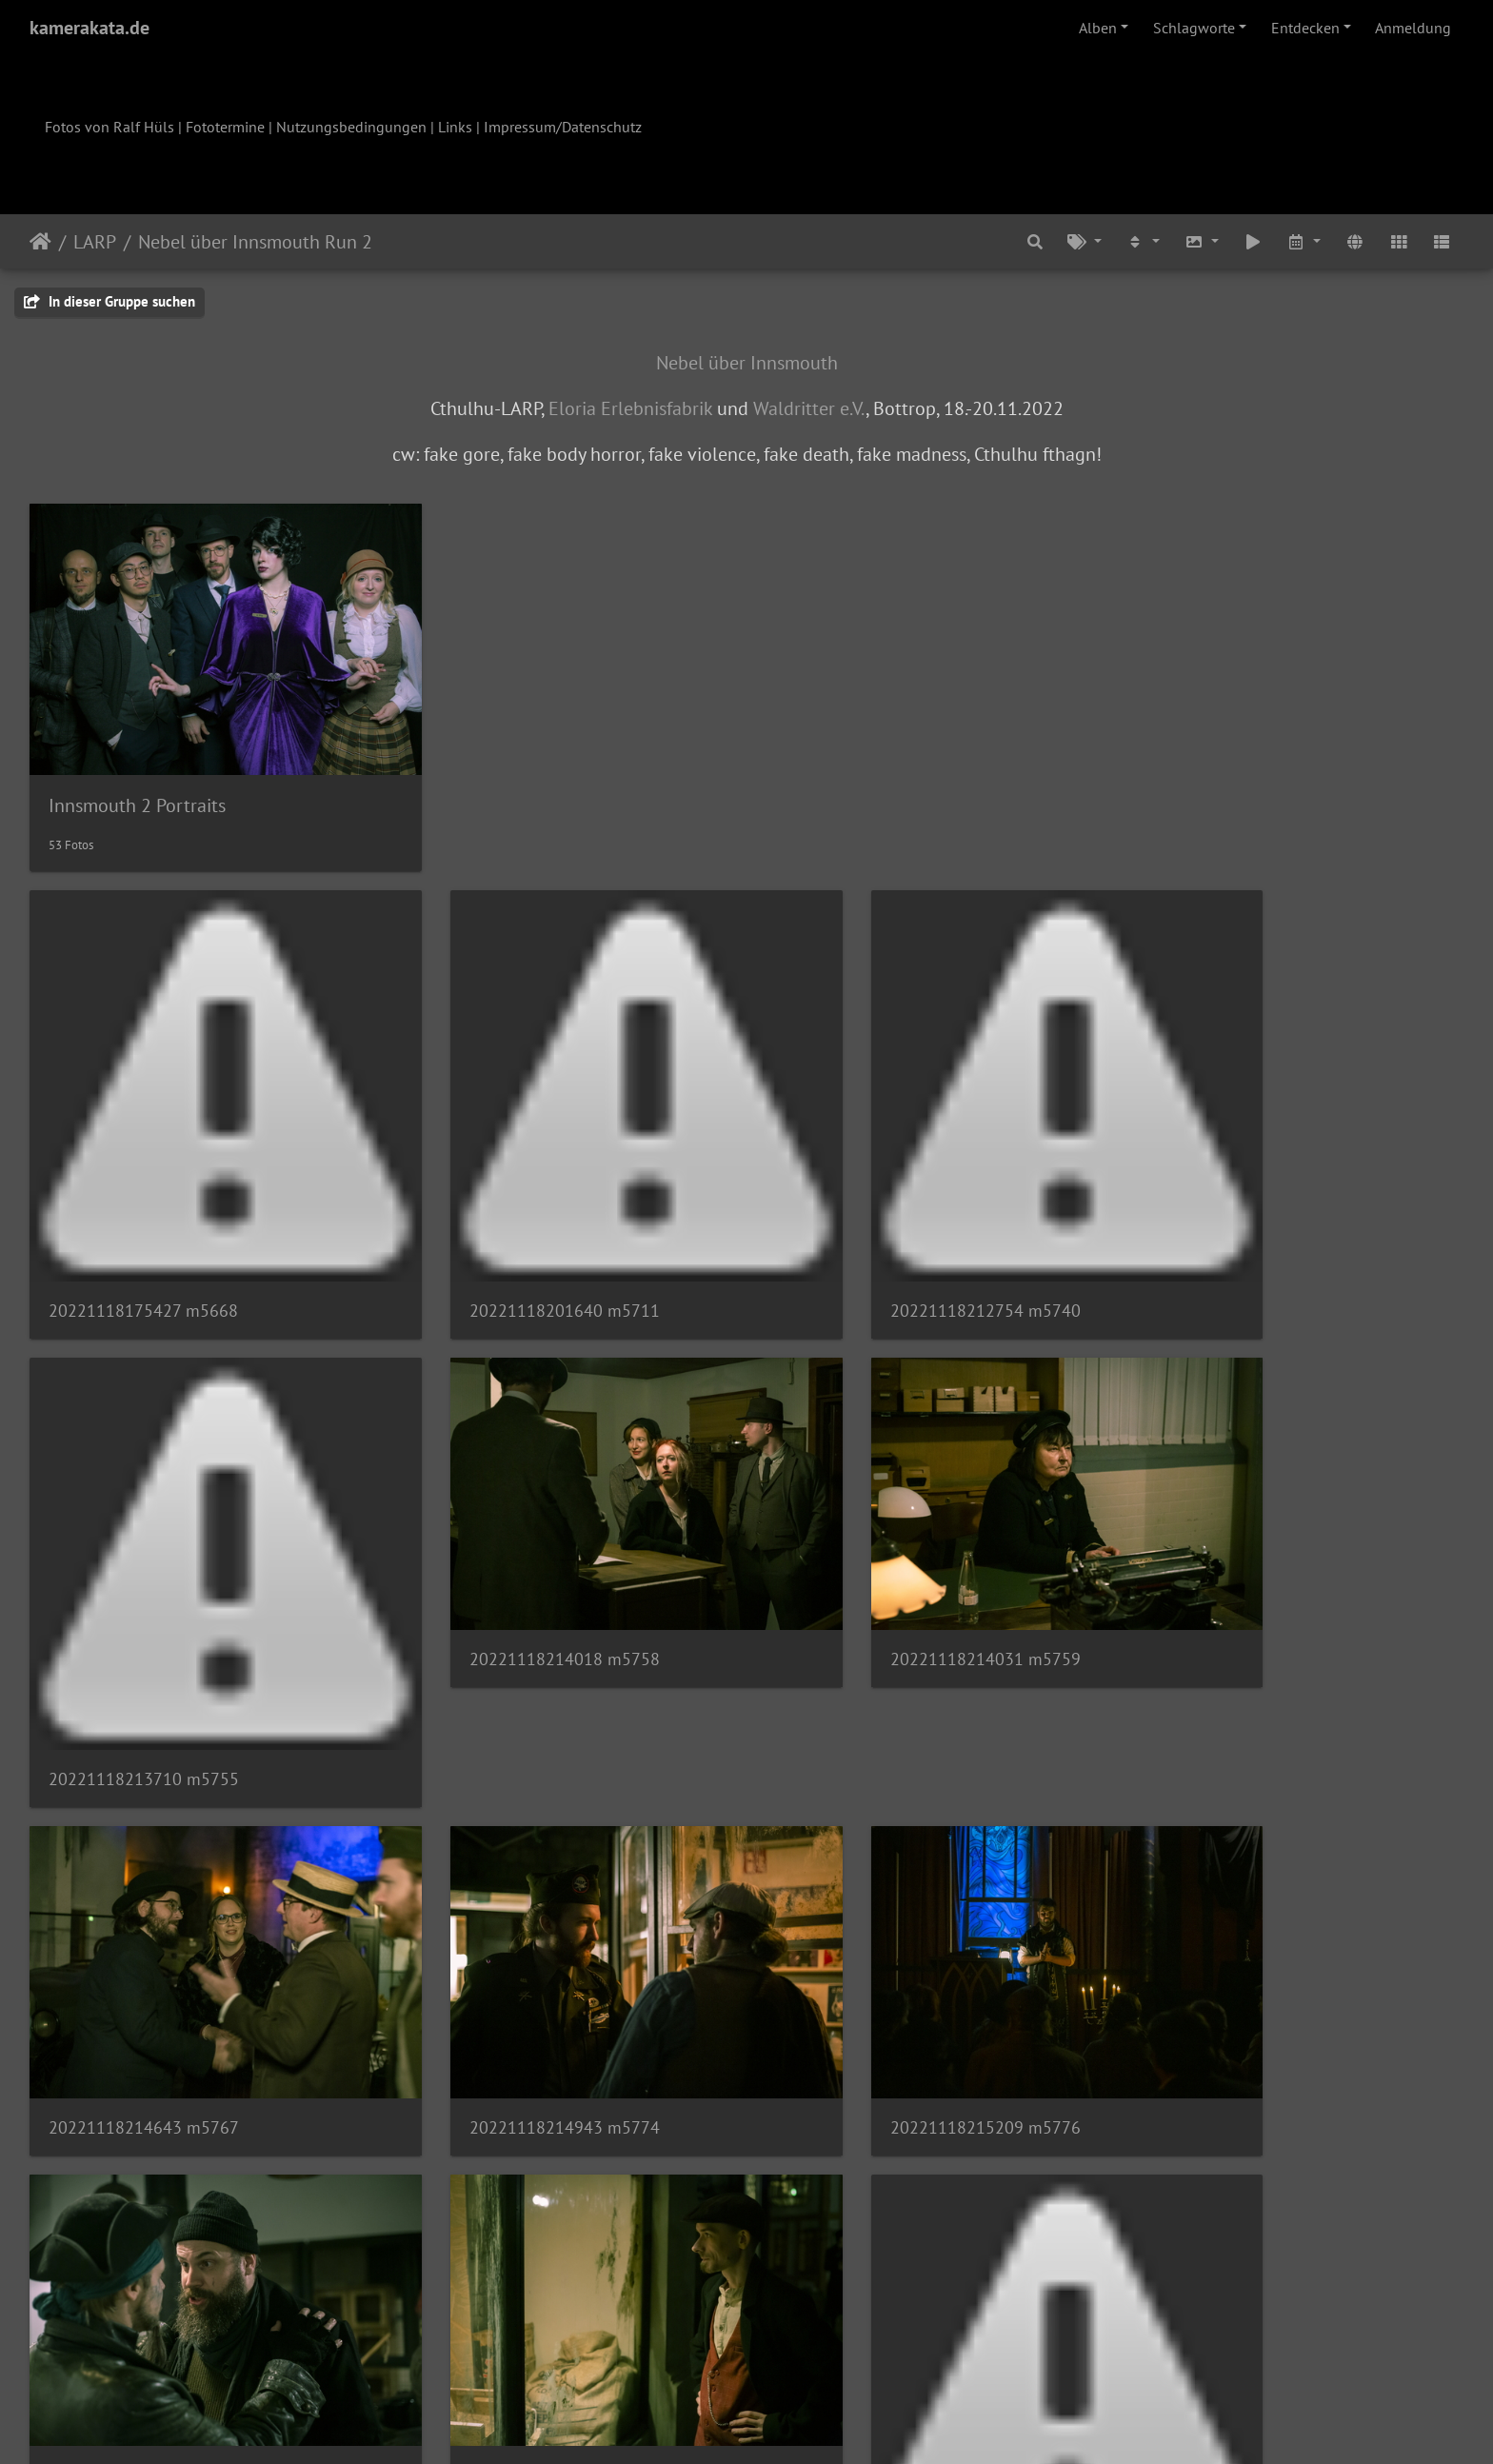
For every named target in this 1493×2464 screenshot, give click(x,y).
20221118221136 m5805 (1240, 1941)
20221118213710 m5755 (1240, 1217)
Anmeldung (1413, 27)
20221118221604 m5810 (875, 2251)
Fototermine (225, 126)
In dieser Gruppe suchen (109, 301)
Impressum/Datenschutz (563, 126)
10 (840, 2351)
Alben (1098, 27)
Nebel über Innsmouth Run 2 (255, 241)
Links (455, 126)
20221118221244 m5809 (509, 2251)
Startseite (40, 242)
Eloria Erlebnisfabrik (630, 408)
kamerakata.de (89, 27)
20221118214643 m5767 (875, 1528)
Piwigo (786, 2424)
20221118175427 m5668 (143, 1217)
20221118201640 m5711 (509, 1217)
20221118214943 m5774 (1240, 1528)
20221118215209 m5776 (144, 1838)
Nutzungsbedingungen (351, 126)
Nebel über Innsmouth (747, 362)
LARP (94, 241)
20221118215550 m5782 (509, 1838)
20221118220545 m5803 (875, 1838)
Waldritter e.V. (809, 408)
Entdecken (1305, 27)
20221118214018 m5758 (144, 1528)
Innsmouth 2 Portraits (137, 767)
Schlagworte (1194, 27)
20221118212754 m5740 (875, 1217)
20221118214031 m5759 (509, 1528)
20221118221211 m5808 (144, 2249)
